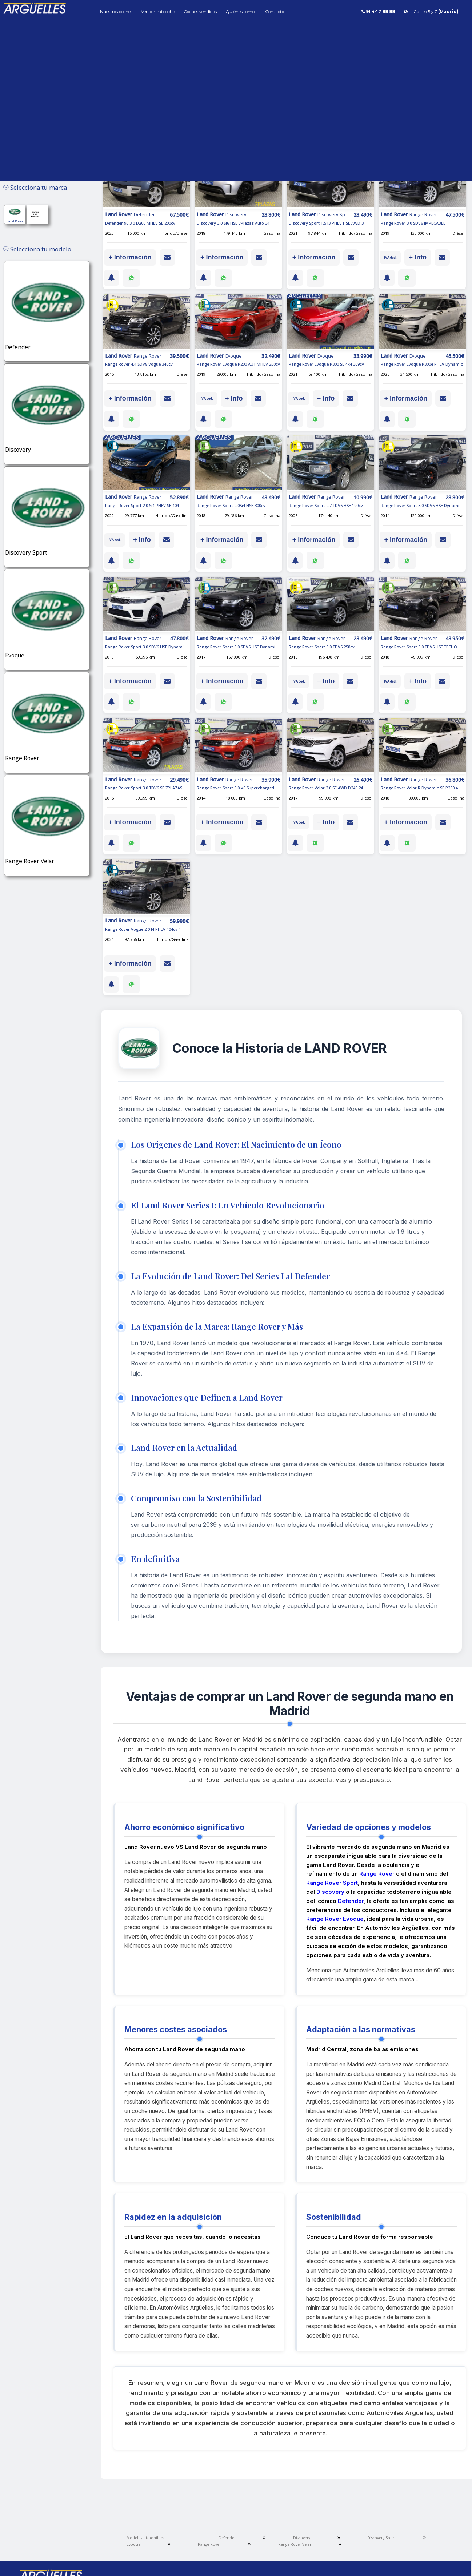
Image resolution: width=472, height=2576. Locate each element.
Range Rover (377, 1873)
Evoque (133, 2544)
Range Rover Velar (294, 2544)
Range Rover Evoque (335, 1918)
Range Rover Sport (332, 1882)
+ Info (418, 257)
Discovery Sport (381, 2537)
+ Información (130, 257)
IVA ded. (390, 257)
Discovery (330, 1891)
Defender (351, 1900)
